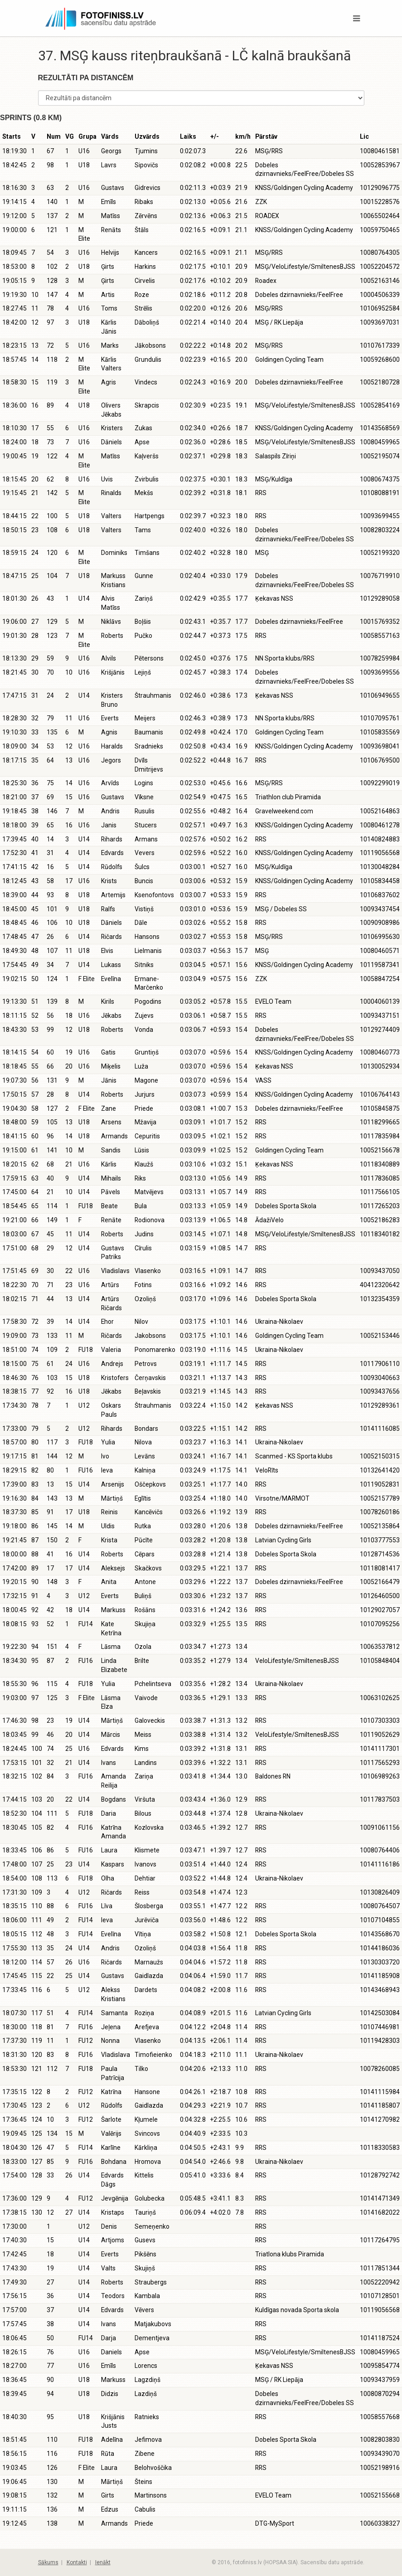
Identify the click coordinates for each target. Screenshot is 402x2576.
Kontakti (77, 2562)
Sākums (48, 2562)
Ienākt (103, 2562)
